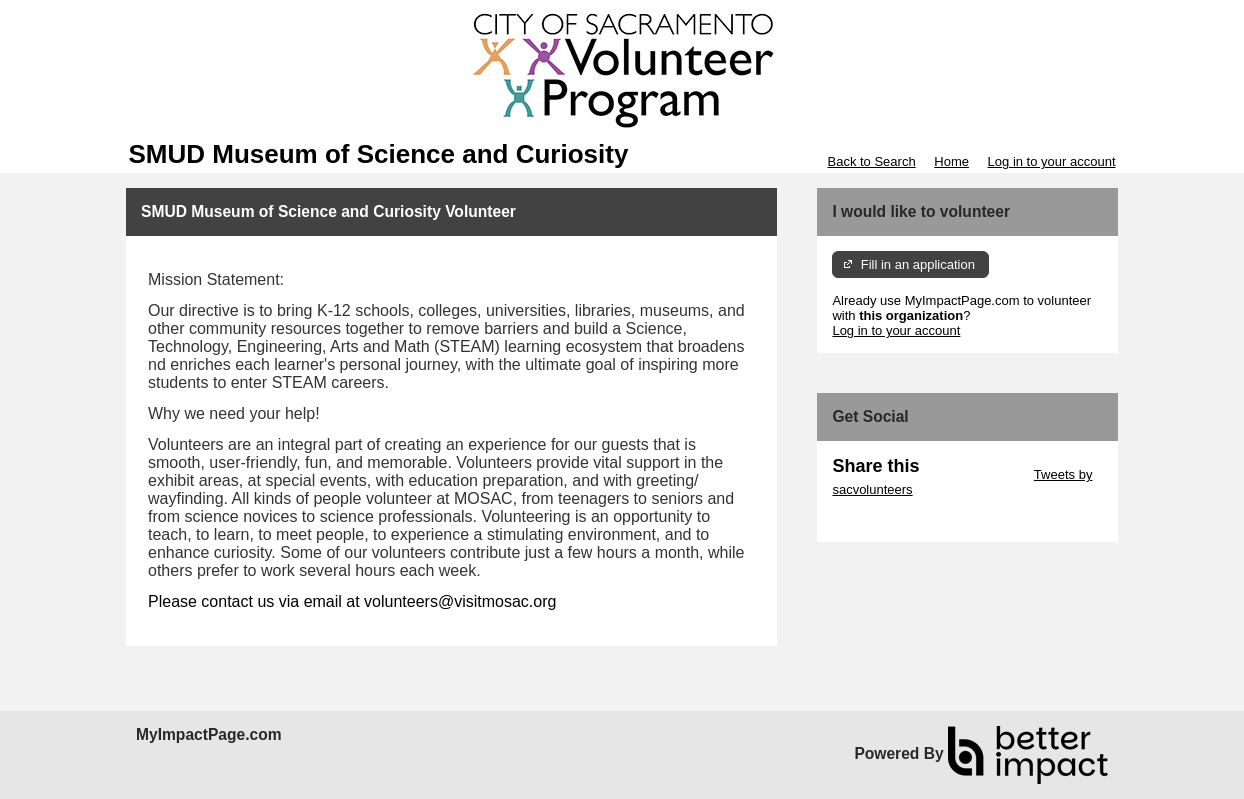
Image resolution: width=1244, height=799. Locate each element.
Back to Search (871, 161)
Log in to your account (1052, 161)
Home (951, 161)
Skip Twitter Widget (974, 474)
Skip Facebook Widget (897, 519)
